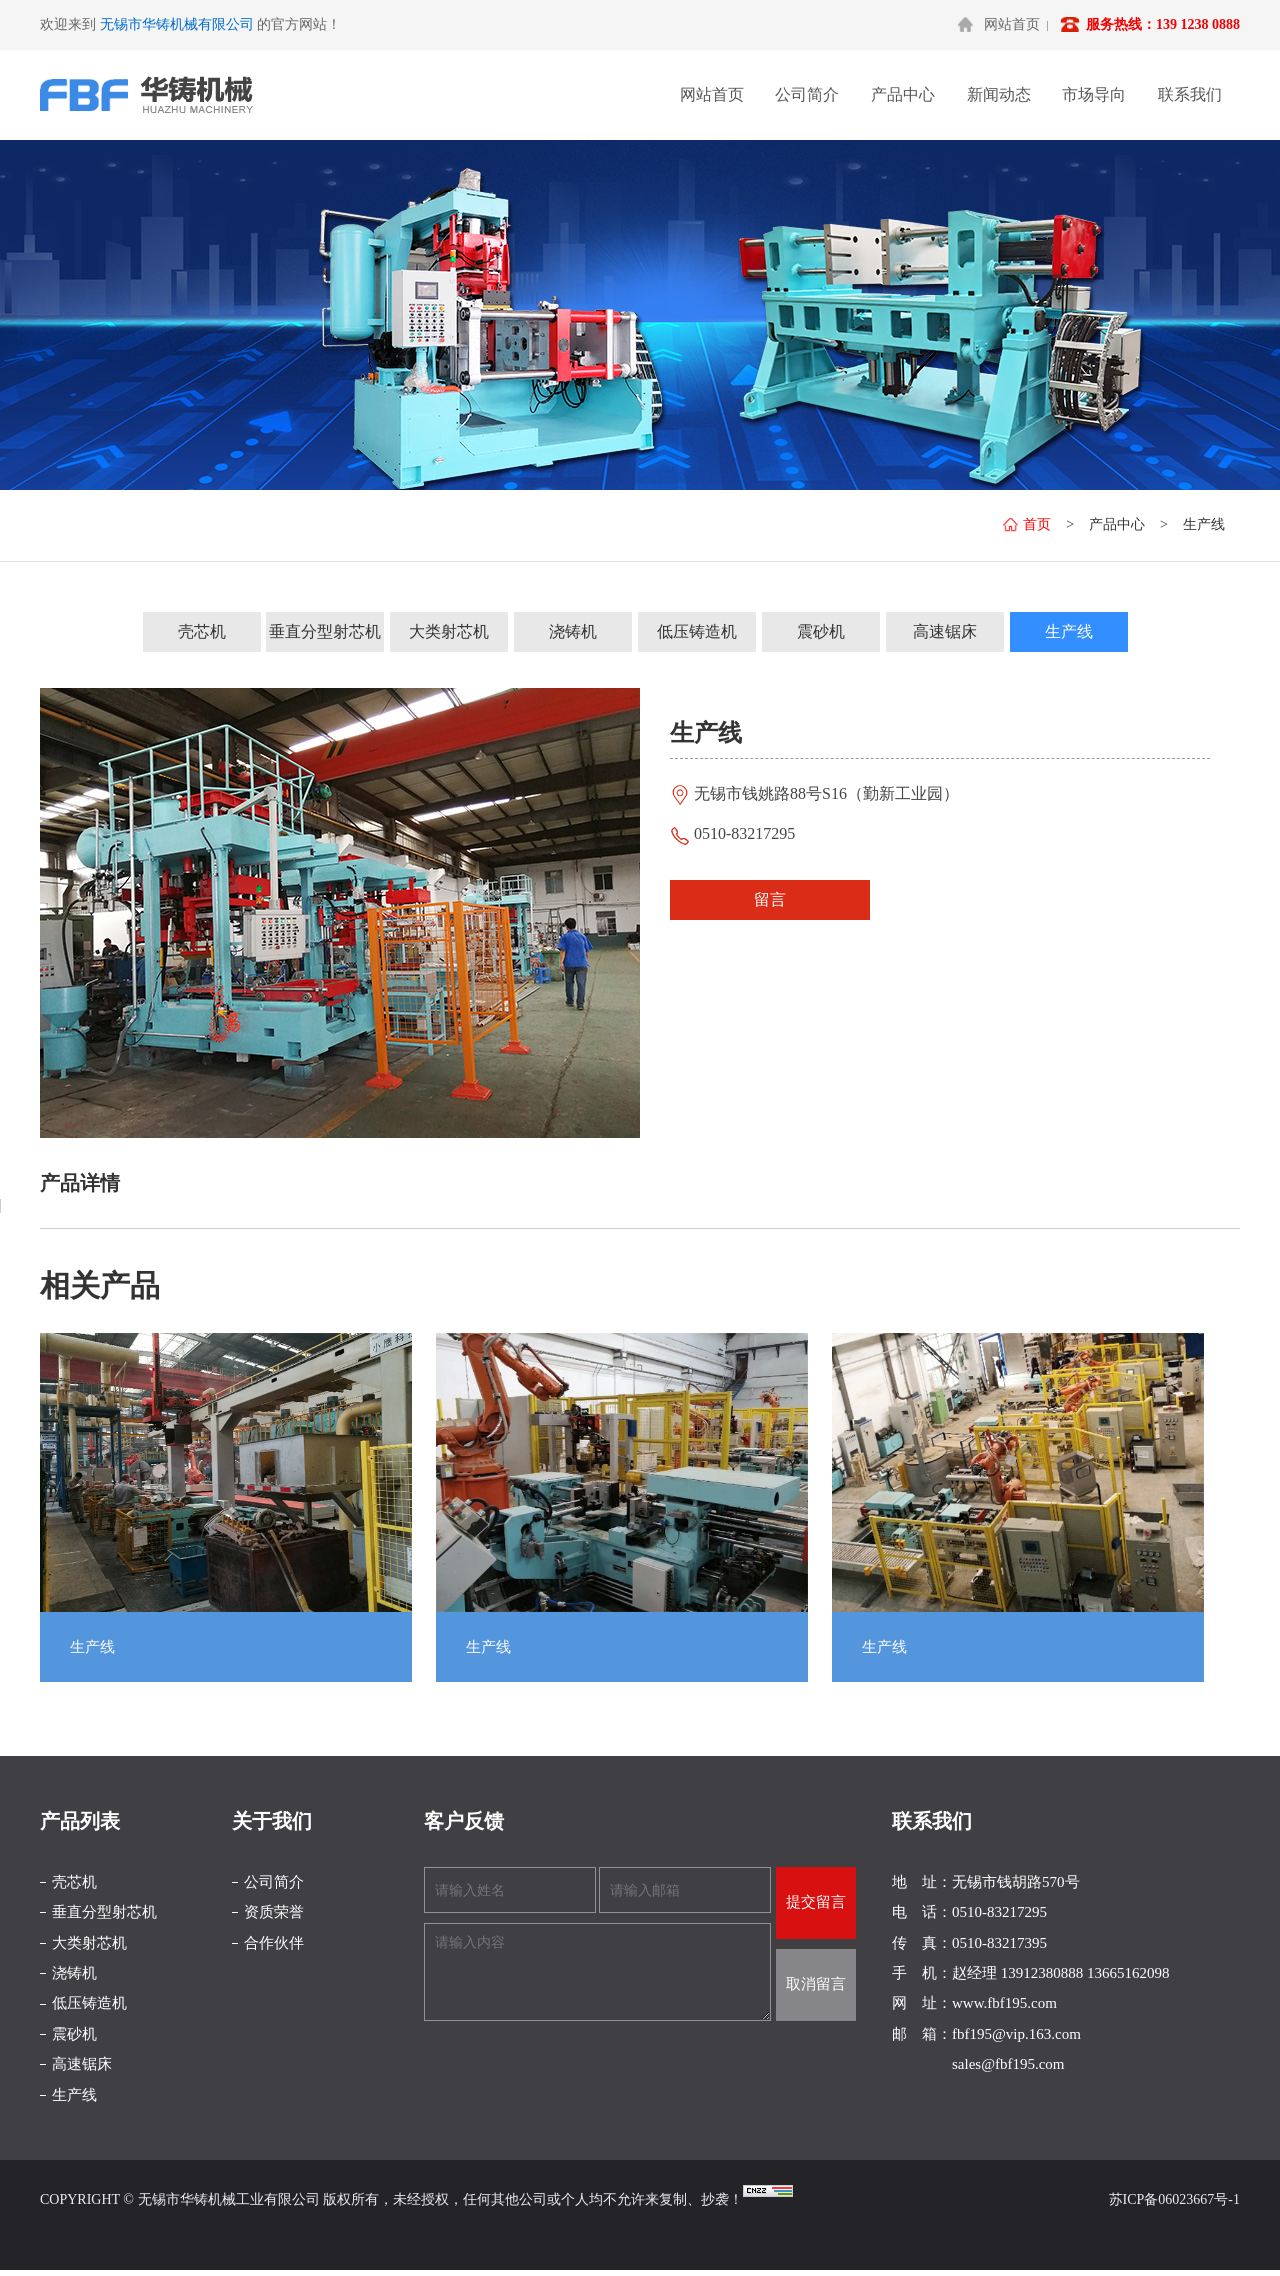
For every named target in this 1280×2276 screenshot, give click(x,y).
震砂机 (821, 631)
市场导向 (1094, 94)
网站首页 (1012, 24)
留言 (770, 899)
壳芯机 (202, 631)
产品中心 (903, 94)
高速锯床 (945, 631)
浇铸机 (573, 631)
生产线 (1204, 524)
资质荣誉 (274, 1912)
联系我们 (1190, 94)
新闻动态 (999, 94)
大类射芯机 (449, 631)
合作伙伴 (274, 1943)
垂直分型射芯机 (325, 631)
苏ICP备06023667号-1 (1174, 2199)
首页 (1027, 524)
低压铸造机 (697, 631)
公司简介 (807, 94)
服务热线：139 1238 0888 (1163, 24)
